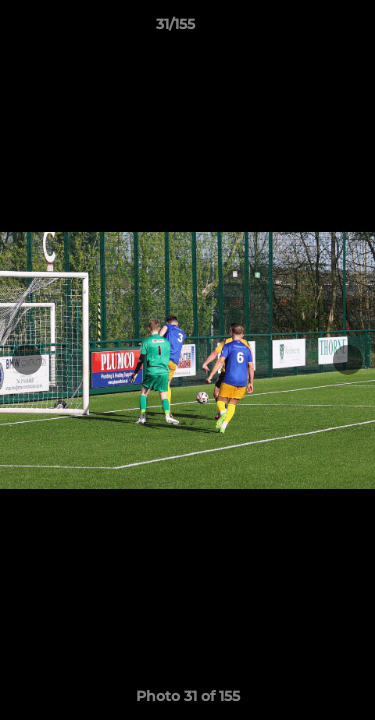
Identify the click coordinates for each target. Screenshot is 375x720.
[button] (303, 29)
